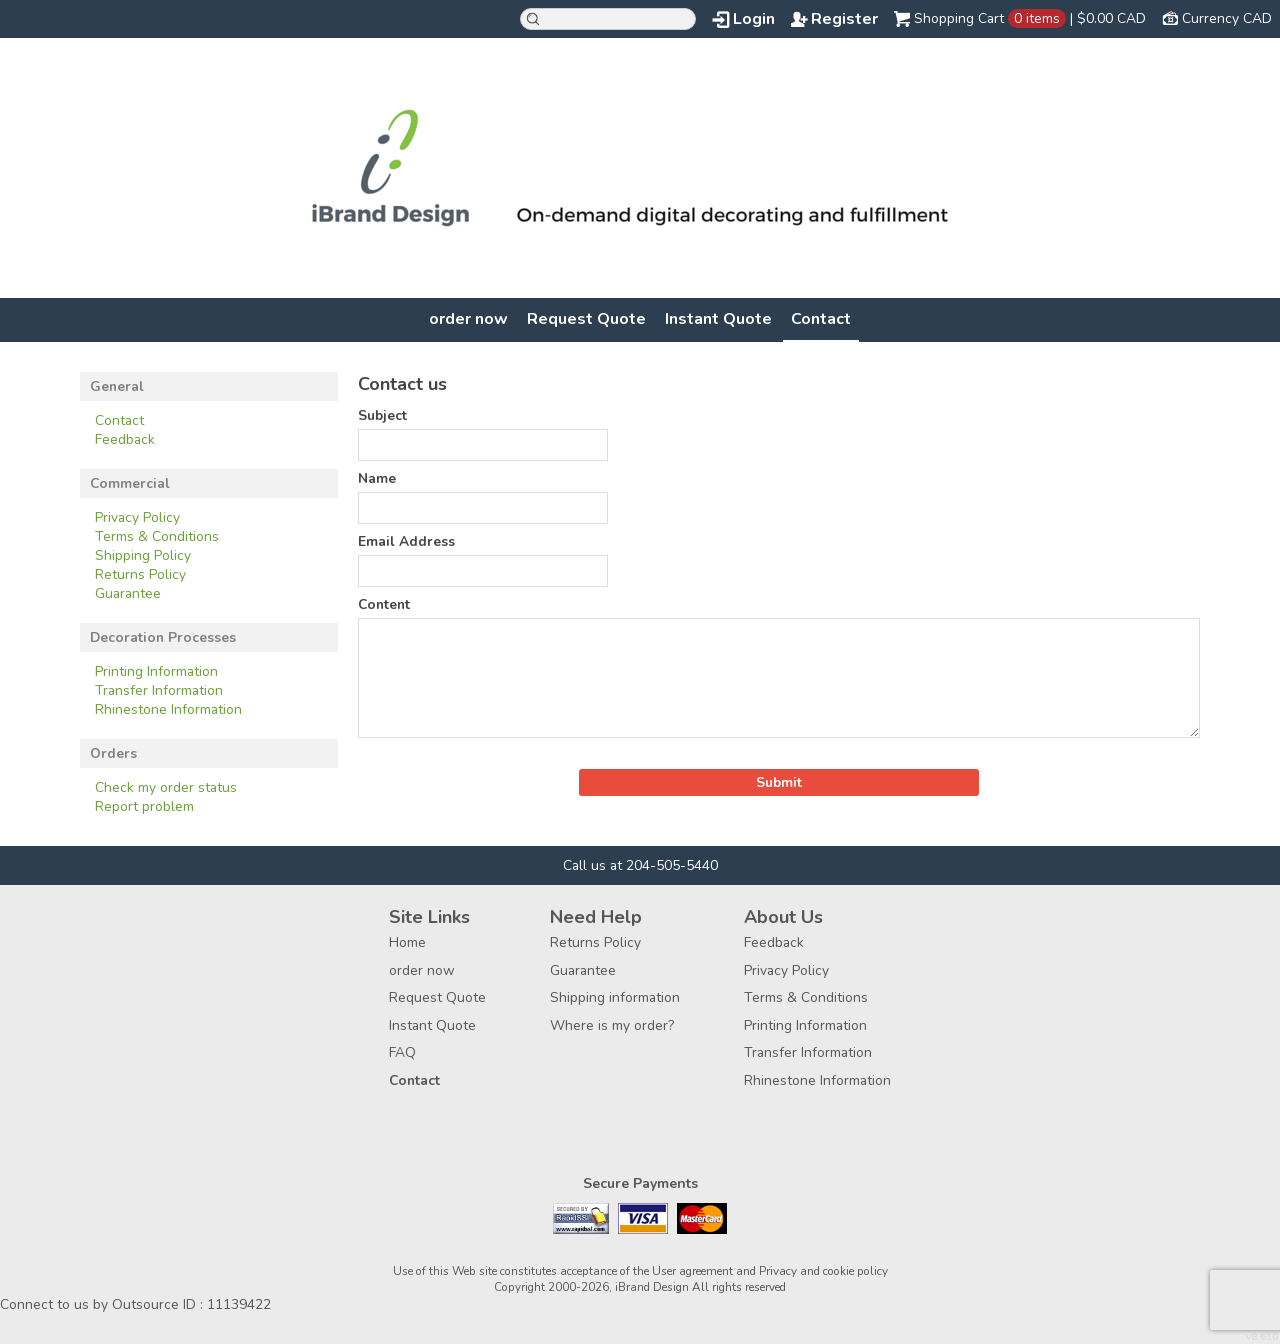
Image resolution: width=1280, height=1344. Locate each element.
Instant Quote (718, 319)
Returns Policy (140, 574)
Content (384, 604)
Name (377, 478)
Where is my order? (612, 1025)
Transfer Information (159, 690)
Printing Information (156, 671)
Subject (382, 415)
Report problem (144, 806)
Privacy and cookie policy (823, 1271)
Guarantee (128, 593)
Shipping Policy (143, 555)
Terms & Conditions (157, 536)
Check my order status (166, 787)
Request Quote (586, 319)
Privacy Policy (137, 517)
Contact (821, 319)
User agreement (692, 1271)
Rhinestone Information (168, 709)
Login (754, 19)
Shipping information (615, 997)
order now (468, 319)
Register (844, 19)
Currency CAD (1227, 18)
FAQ (402, 1052)
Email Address (406, 541)
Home (407, 942)
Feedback (125, 439)
